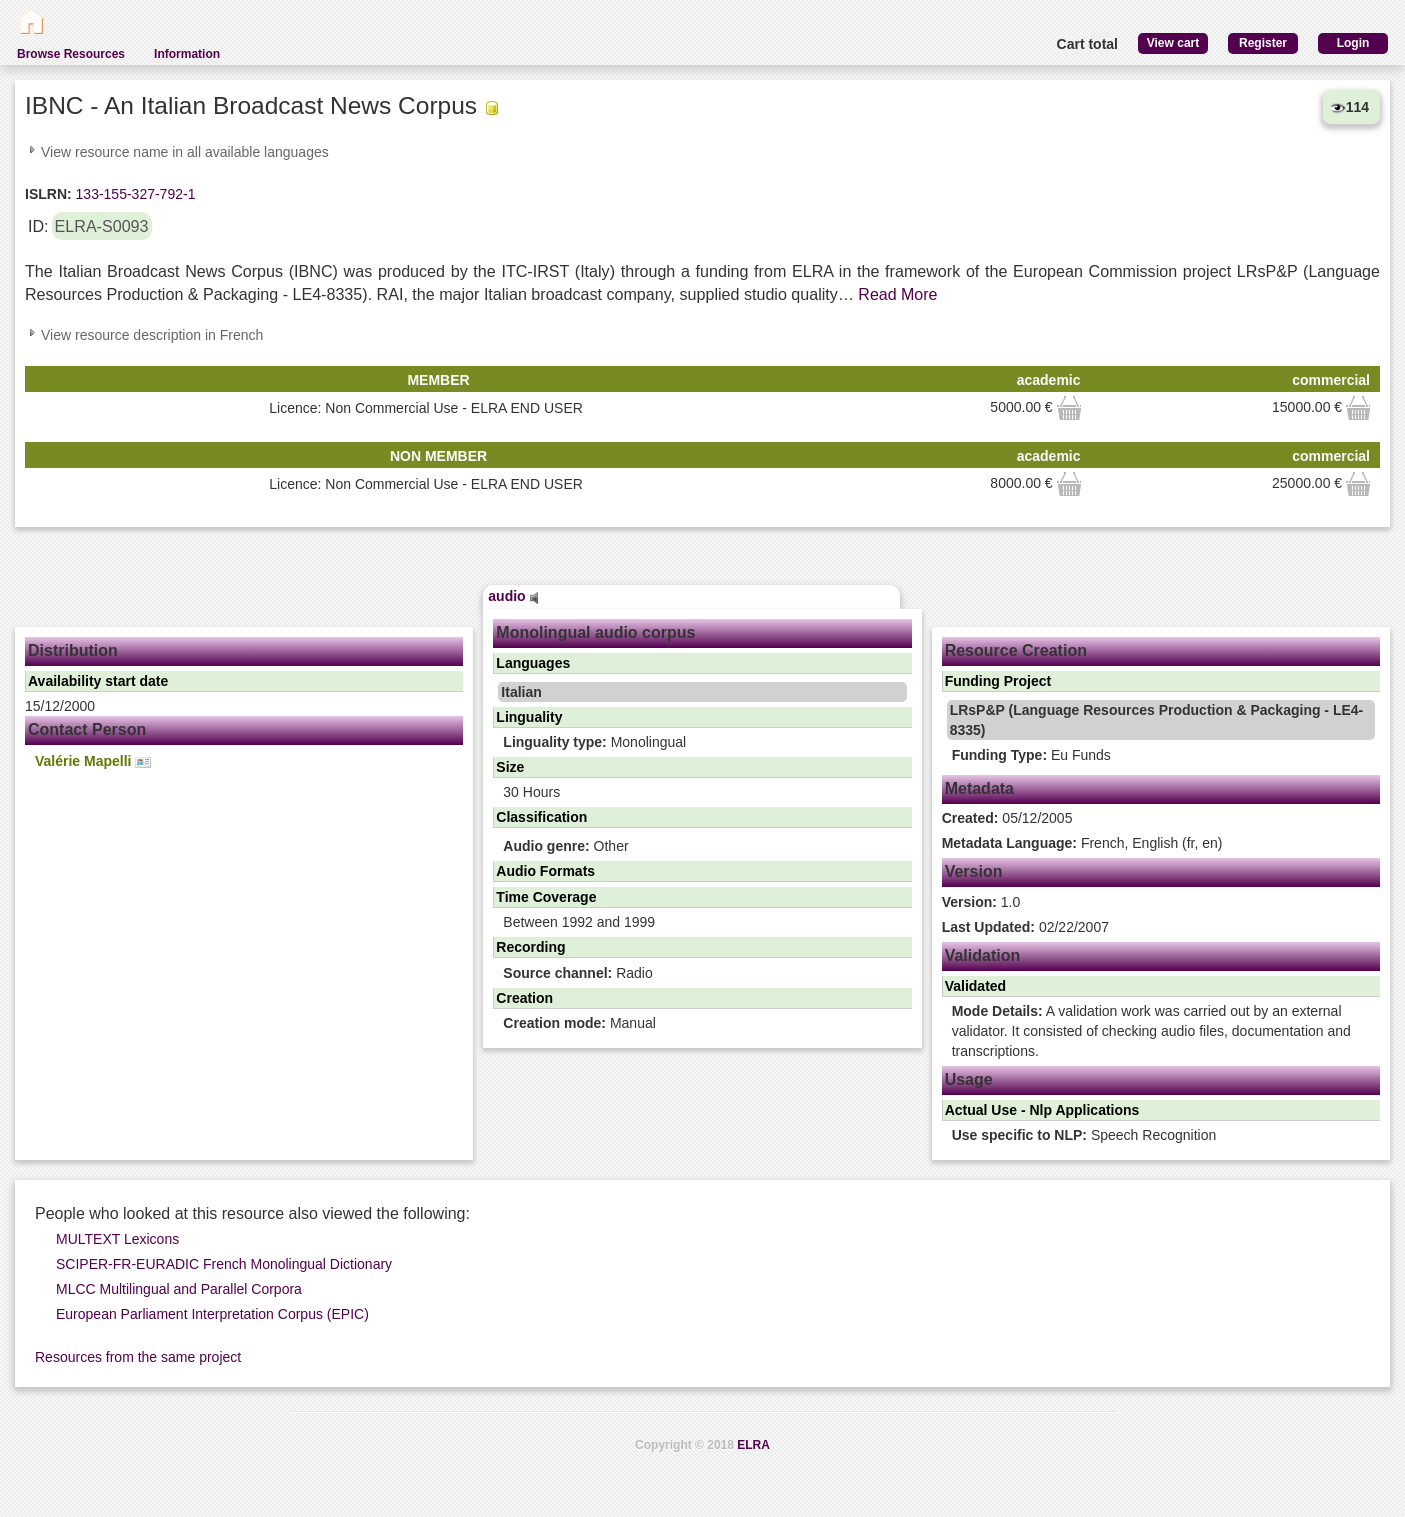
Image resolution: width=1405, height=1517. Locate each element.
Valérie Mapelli (93, 761)
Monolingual (594, 742)
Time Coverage (546, 897)
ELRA (753, 1445)
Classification (541, 817)
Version (974, 871)
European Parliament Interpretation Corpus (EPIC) (212, 1314)
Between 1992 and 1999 (579, 922)
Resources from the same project (138, 1357)
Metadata (979, 788)
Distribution (73, 650)
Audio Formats (545, 871)
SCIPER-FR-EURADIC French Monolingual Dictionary (224, 1264)
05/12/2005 (1007, 818)
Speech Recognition (1084, 1135)
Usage (969, 1079)
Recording (530, 947)
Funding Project (998, 681)
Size (510, 767)
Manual (579, 1023)
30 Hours (531, 792)
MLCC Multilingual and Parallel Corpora (179, 1289)
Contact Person (87, 729)
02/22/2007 (1025, 927)
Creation (524, 998)
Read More (897, 294)
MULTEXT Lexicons (117, 1239)
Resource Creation (1016, 650)
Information (187, 54)
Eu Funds (1031, 755)
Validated (975, 986)
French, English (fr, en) (1082, 843)
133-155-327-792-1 (134, 194)
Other (565, 846)
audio (513, 596)
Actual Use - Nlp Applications (1042, 1110)
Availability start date (98, 681)
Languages (533, 663)
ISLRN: (48, 194)
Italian (521, 692)
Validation (983, 955)
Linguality (529, 717)
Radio (577, 973)
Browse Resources (71, 54)
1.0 (981, 902)
